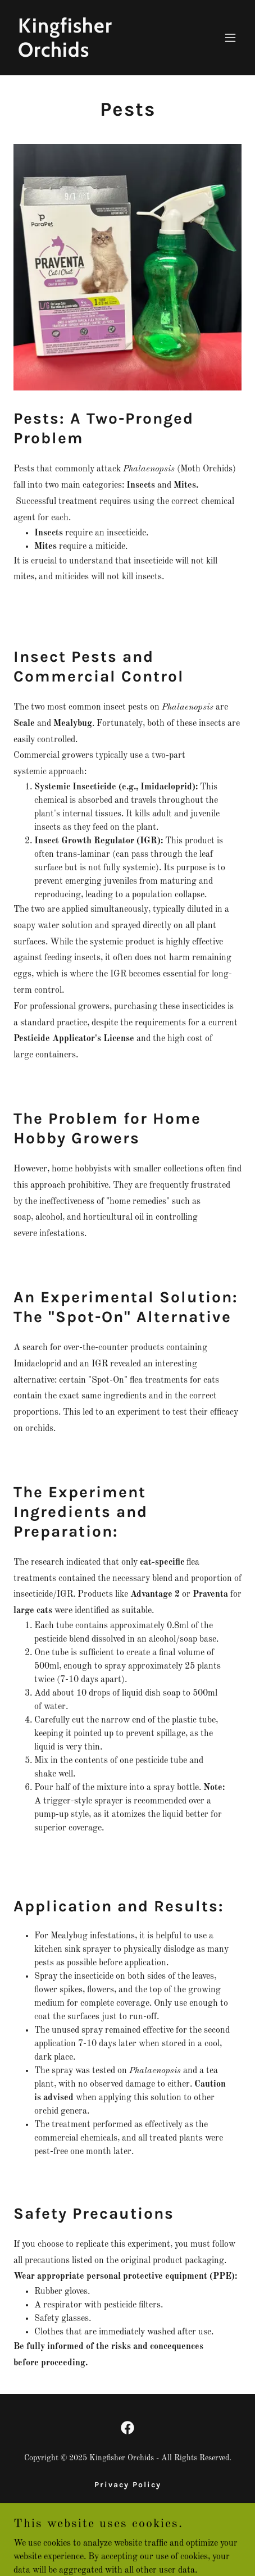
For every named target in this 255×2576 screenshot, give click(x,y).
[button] (230, 37)
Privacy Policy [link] (127, 2484)
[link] (93, 54)
